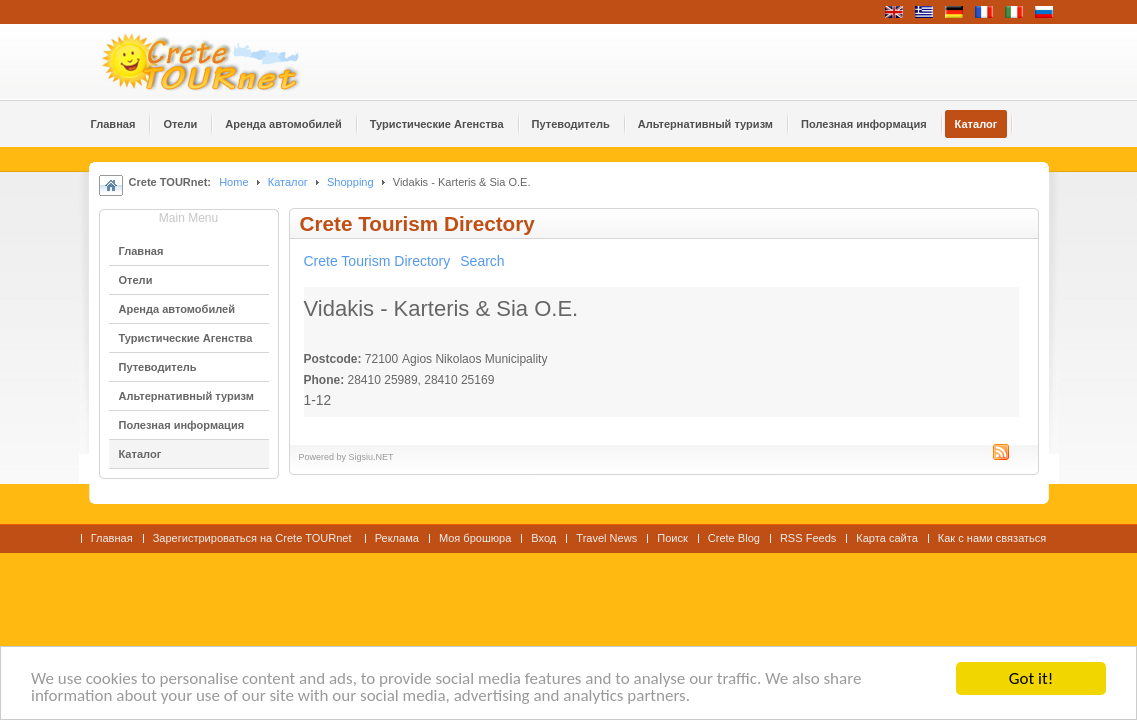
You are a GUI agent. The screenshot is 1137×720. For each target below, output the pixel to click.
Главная (112, 538)
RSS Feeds (808, 538)
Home (233, 182)
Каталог (288, 182)
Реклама (397, 538)
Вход (543, 538)
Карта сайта (886, 538)
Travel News (606, 538)
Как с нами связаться (992, 538)
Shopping (350, 182)
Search (482, 261)
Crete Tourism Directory (377, 261)
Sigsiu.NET (371, 457)
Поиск (672, 538)
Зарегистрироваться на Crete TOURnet (254, 538)
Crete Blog (734, 538)
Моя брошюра (475, 538)
